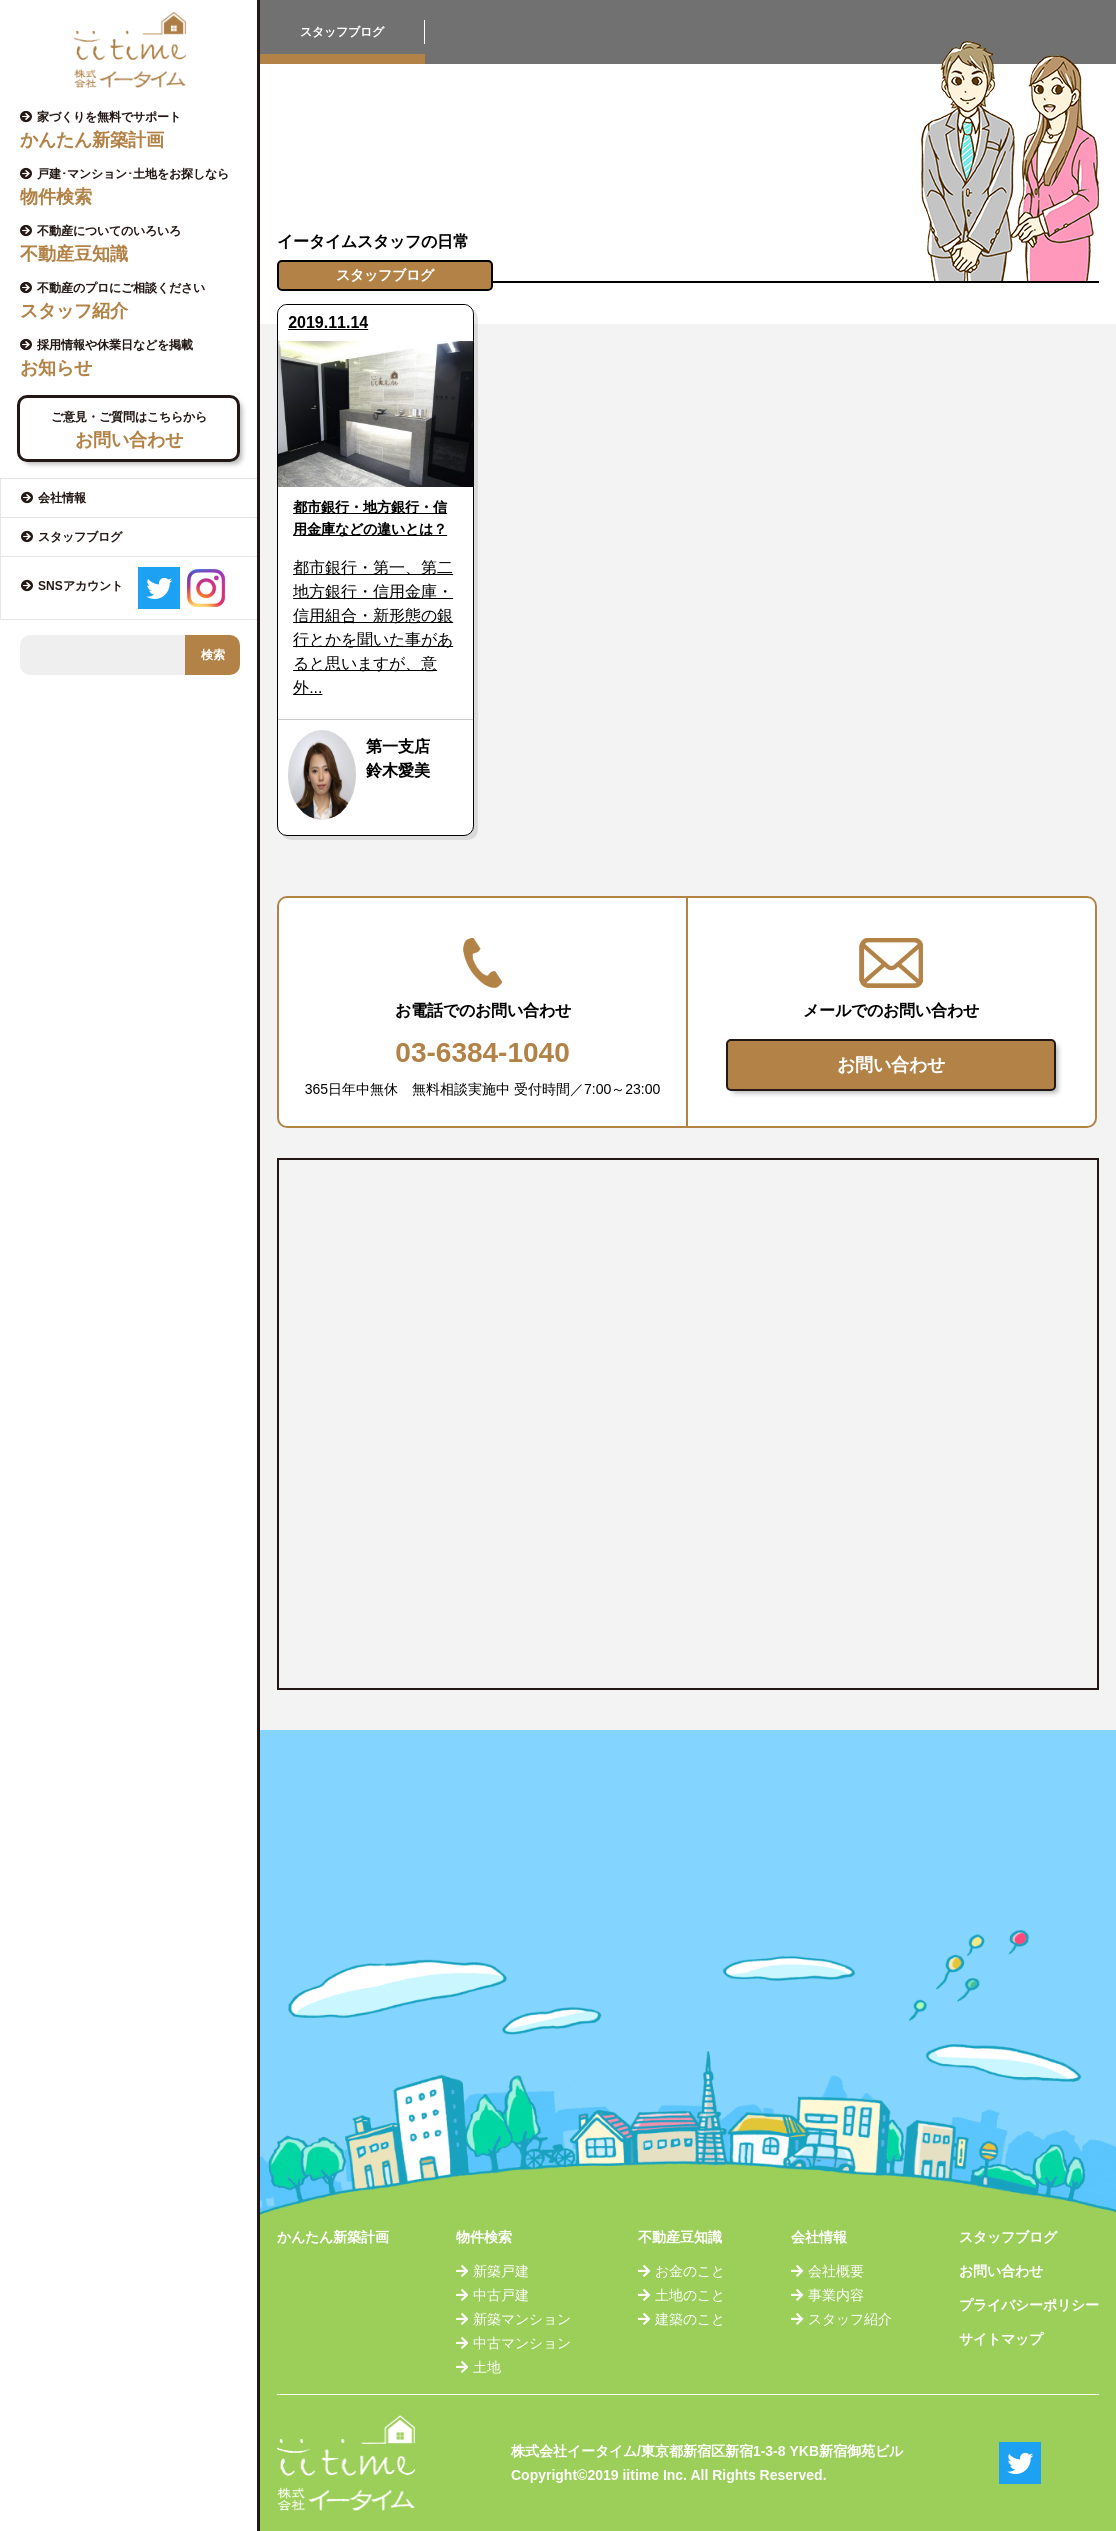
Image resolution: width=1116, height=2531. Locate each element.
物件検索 (484, 2237)
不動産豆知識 (680, 2237)
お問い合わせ (891, 1065)
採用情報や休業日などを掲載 (136, 358)
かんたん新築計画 (333, 2237)
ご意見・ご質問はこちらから (128, 430)
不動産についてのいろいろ (136, 244)
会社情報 (819, 2237)
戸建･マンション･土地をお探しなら (136, 187)
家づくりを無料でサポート (136, 130)
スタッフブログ (1008, 2237)
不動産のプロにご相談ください (136, 301)
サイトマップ (1001, 2339)
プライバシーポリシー (1029, 2305)
